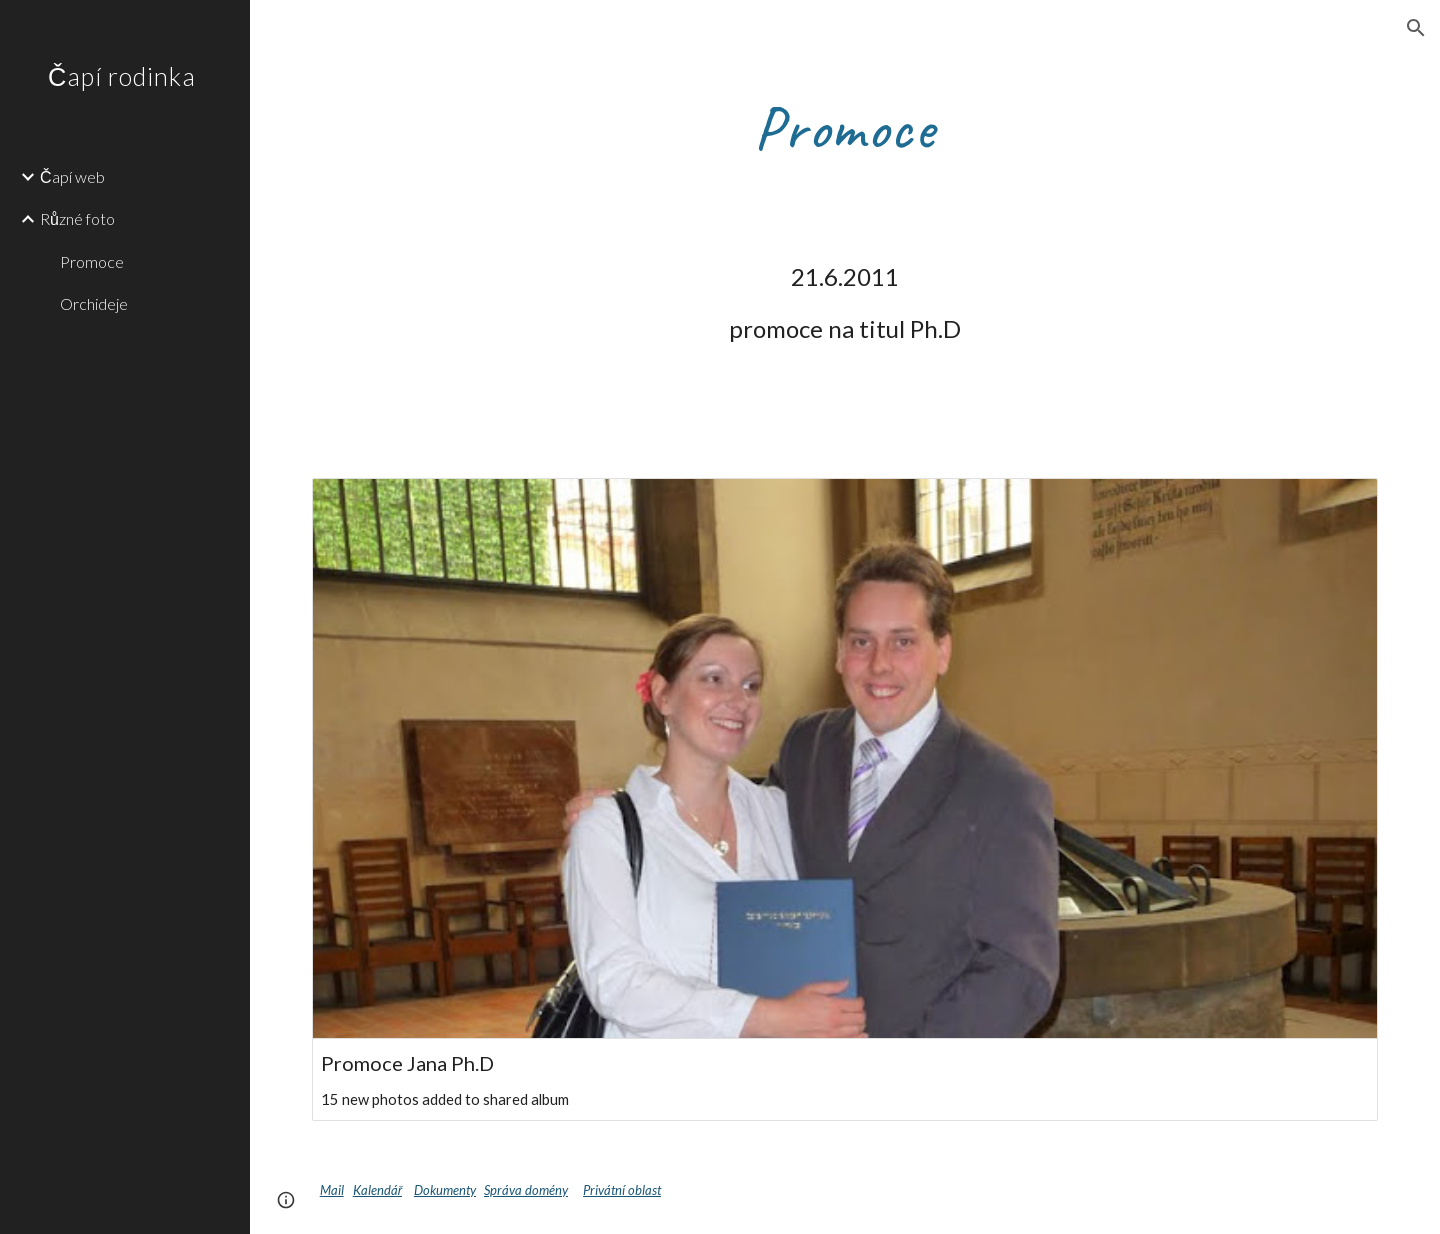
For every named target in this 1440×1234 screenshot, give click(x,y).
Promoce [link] (92, 261)
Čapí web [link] (72, 176)
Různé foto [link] (77, 218)
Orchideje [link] (94, 303)
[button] (1416, 28)
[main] (845, 126)
